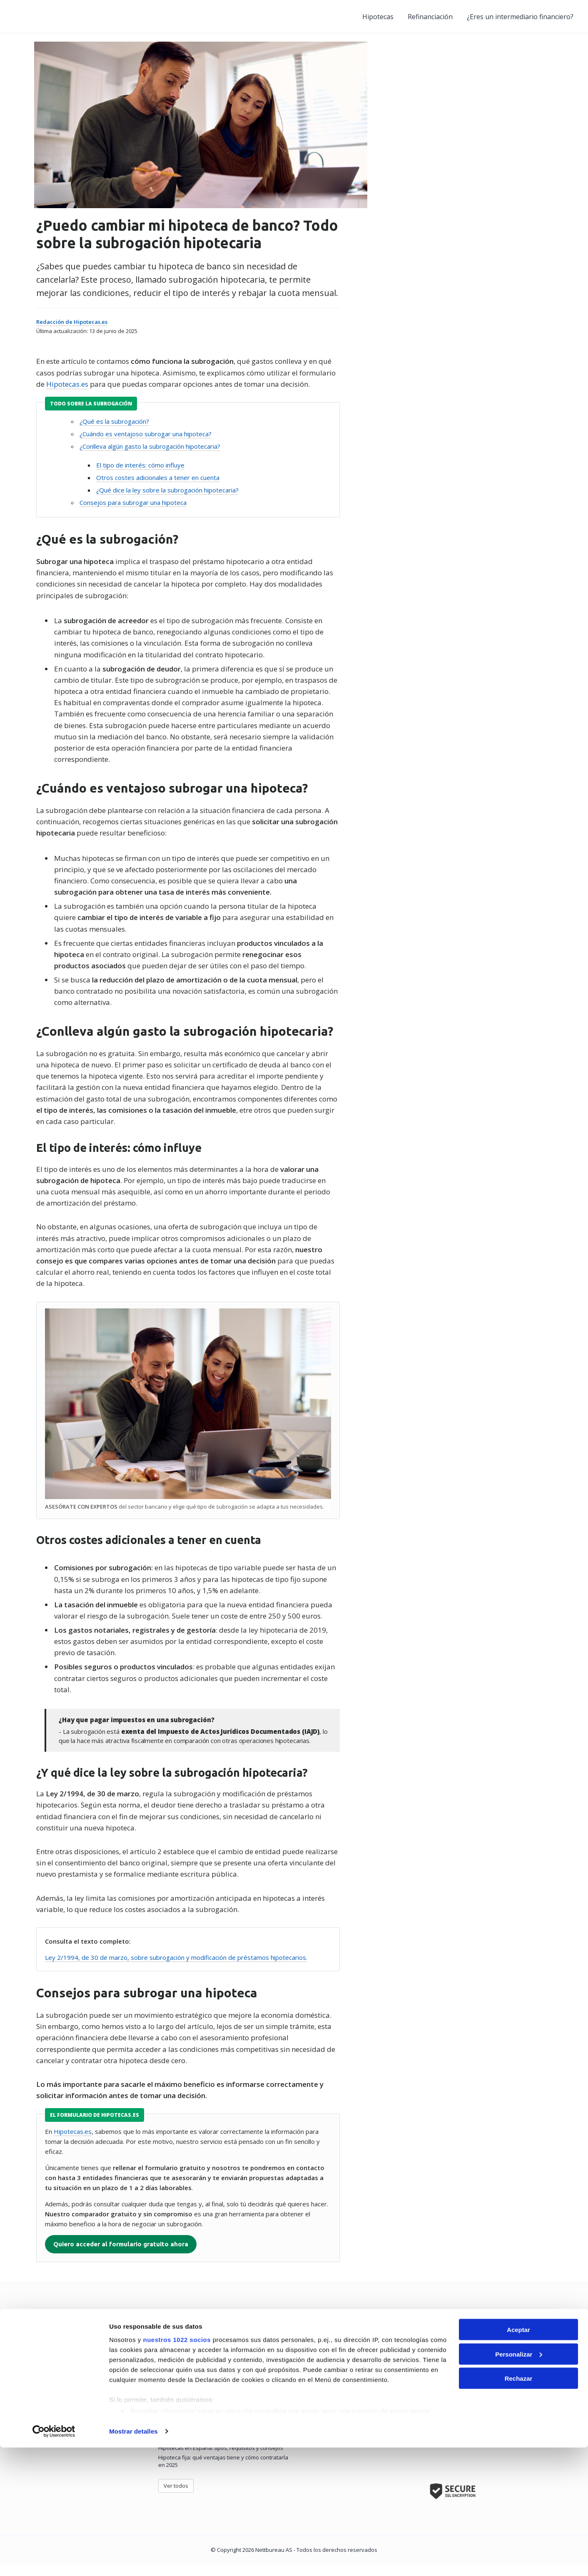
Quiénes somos (314, 2379)
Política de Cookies (317, 2417)
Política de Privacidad (321, 2408)
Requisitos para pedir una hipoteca (202, 2398)
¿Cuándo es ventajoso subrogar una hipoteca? (143, 447)
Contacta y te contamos (478, 2423)
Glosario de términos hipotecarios (65, 2430)
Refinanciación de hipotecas (58, 2388)
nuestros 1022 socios (177, 2467)
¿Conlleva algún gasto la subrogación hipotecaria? (147, 459)
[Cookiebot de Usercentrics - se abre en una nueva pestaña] (53, 2560)
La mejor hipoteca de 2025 (191, 2379)
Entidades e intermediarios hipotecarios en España (87, 2420)
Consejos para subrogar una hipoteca (130, 516)
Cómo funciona (313, 2398)
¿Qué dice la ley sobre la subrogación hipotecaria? (165, 503)
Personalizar (518, 2482)
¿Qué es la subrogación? (112, 434)
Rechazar (519, 2506)
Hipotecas (378, 16)
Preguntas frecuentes (321, 2388)
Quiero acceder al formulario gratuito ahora (118, 2254)
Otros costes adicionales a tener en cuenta (155, 491)
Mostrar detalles (133, 2559)
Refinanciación (430, 16)
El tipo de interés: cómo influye (138, 478)
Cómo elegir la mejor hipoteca (195, 2388)
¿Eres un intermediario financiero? (520, 16)
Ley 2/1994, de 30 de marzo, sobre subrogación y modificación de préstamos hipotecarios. (174, 1968)
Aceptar (518, 2458)
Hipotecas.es (65, 397)
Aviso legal (307, 2427)
